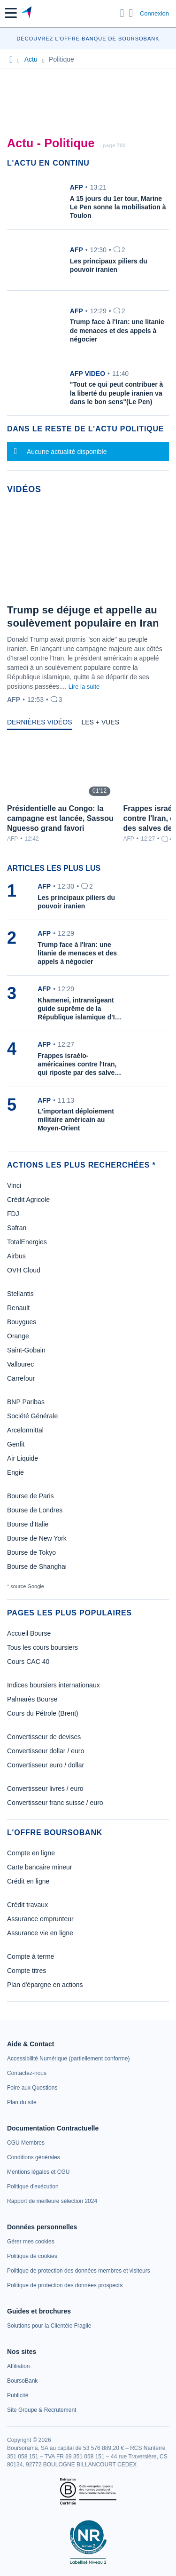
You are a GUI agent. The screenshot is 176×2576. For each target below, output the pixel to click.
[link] (68, 2058)
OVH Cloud (23, 1270)
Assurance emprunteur (40, 1919)
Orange (18, 1336)
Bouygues (21, 1322)
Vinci (14, 1185)
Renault (18, 1308)
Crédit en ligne (28, 1881)
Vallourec (20, 1364)
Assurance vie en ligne (40, 1933)
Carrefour (21, 1378)
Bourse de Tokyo (31, 1552)
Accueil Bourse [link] (29, 1633)
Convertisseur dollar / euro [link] (45, 1751)
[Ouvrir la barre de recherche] (122, 13)
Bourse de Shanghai (37, 1566)
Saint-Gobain (26, 1350)
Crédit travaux (27, 1904)
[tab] (39, 724)
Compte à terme (30, 1956)
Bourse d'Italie (27, 1524)
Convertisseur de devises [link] (44, 1737)
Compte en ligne (31, 1853)
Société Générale (32, 1416)
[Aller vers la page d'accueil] (27, 13)
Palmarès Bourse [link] (32, 1699)
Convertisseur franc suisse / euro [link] (55, 1802)
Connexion (154, 13)
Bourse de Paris (30, 1496)
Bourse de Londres (34, 1510)
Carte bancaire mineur (39, 1867)
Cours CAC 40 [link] (28, 1661)
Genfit (15, 1444)
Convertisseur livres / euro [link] (45, 1788)
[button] (11, 13)
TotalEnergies (27, 1242)
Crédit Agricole (28, 1199)
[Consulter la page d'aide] (131, 13)
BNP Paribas (26, 1402)
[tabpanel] (88, 791)
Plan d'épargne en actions (45, 1984)
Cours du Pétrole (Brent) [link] (42, 1713)
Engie (15, 1472)
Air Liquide (22, 1458)
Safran (16, 1228)
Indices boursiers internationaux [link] (53, 1685)
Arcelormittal (25, 1430)
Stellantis (20, 1293)
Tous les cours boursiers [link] (42, 1647)
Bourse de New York (37, 1538)
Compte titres (26, 1970)
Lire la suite (84, 686)
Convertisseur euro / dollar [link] (45, 1765)
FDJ (13, 1213)
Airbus (16, 1256)
